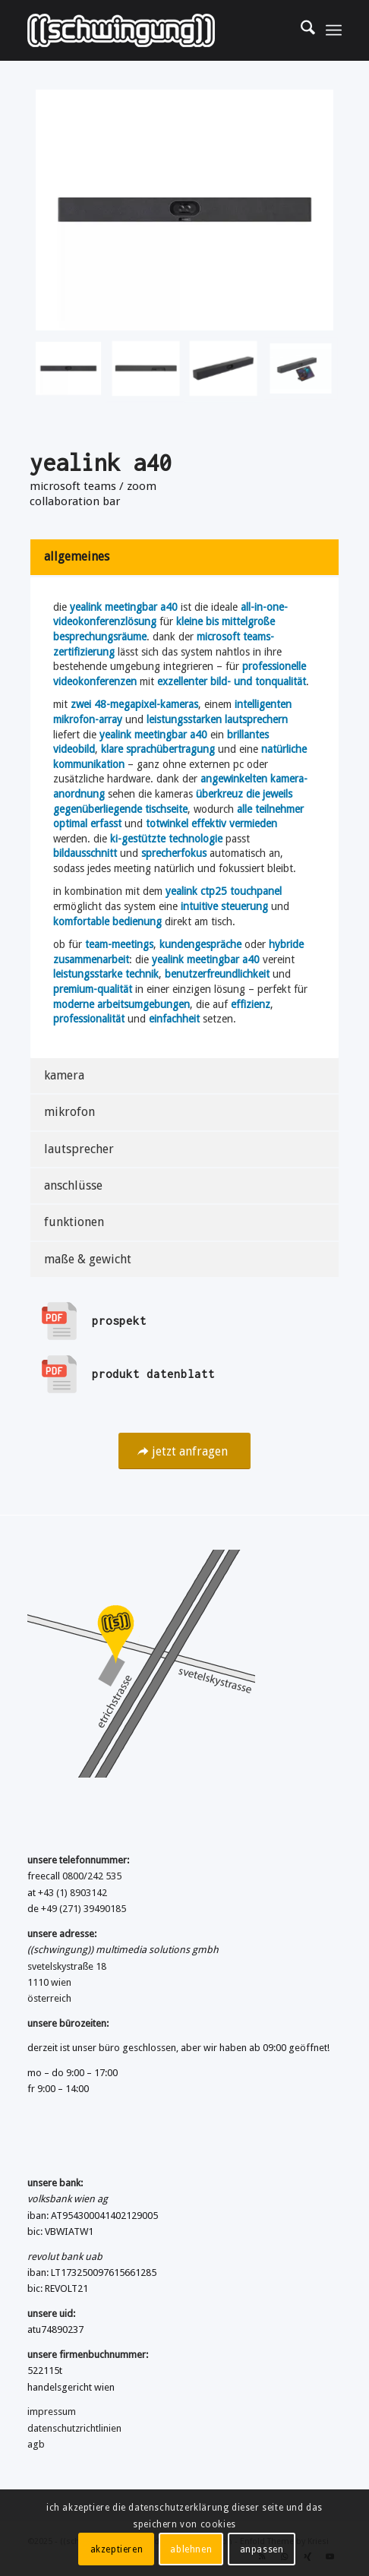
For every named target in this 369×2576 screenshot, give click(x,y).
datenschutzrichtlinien (74, 2428)
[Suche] (300, 30)
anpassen (262, 2549)
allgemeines (76, 556)
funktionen (74, 1222)
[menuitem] (300, 30)
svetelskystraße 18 (66, 1966)
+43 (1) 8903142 (72, 1892)
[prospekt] (59, 1321)
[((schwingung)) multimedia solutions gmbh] (152, 30)
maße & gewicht (87, 1259)
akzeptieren (117, 2549)
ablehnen (191, 2549)
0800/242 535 (91, 1876)
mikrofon (69, 1112)
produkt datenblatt (153, 1373)
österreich (49, 1998)
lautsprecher (79, 1149)
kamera (64, 1075)
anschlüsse (73, 1185)
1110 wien (49, 1982)
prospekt (119, 1320)
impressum (51, 2411)
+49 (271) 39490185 (83, 1908)
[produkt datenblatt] (59, 1374)
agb (36, 2444)
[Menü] (334, 30)
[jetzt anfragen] (184, 1451)
